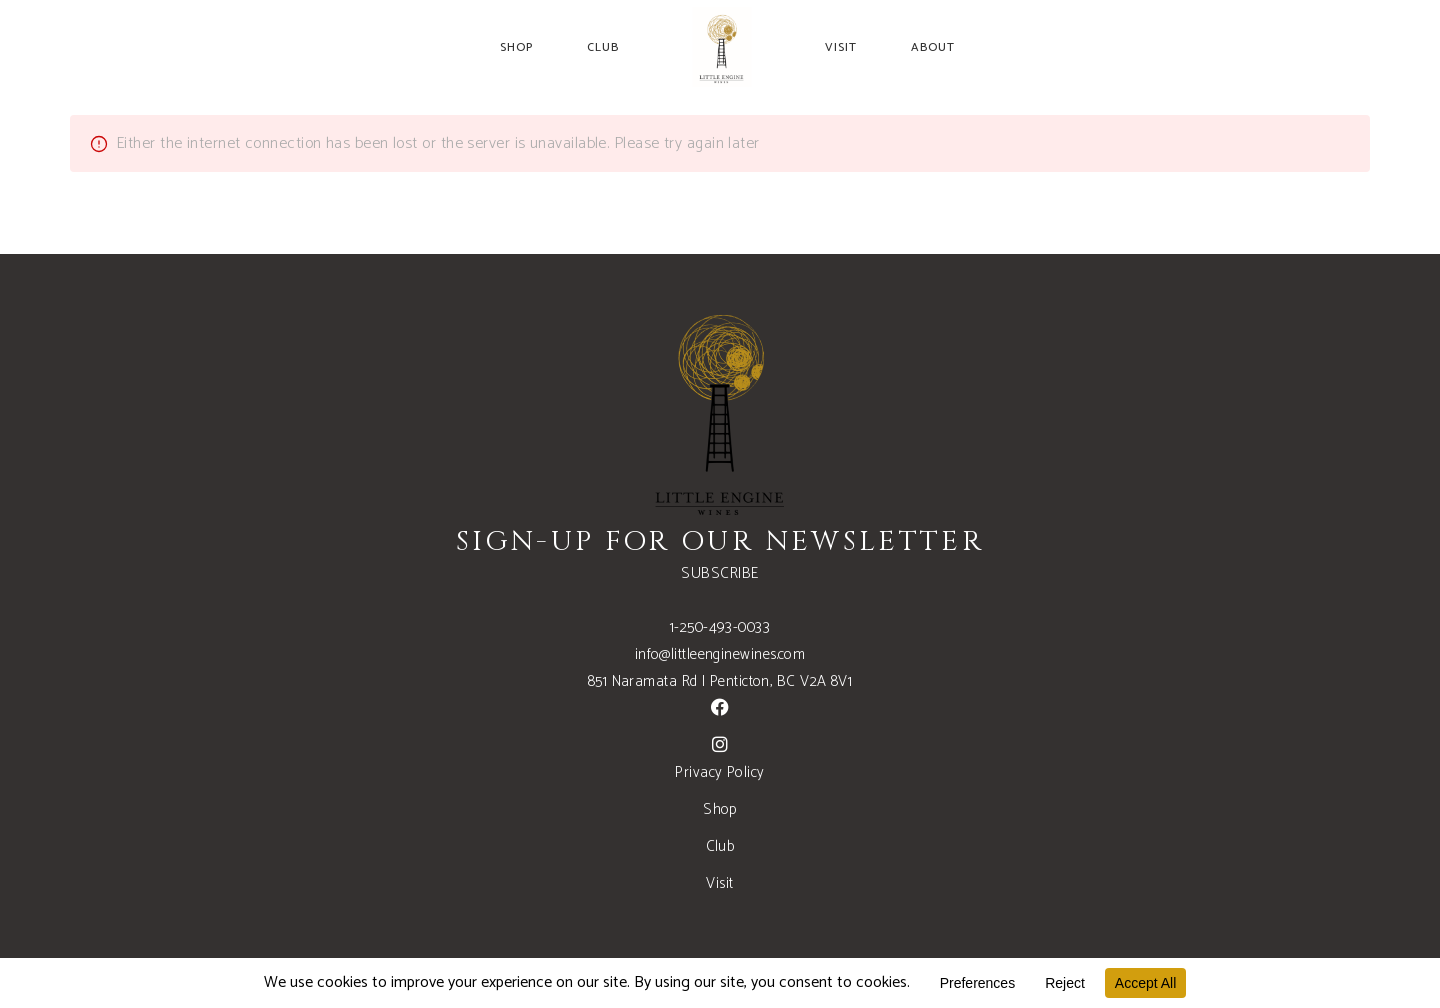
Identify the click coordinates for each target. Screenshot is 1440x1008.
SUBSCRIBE (719, 573)
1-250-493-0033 (720, 627)
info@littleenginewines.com (720, 654)
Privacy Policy (719, 772)
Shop (720, 809)
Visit (719, 883)
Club (720, 846)
